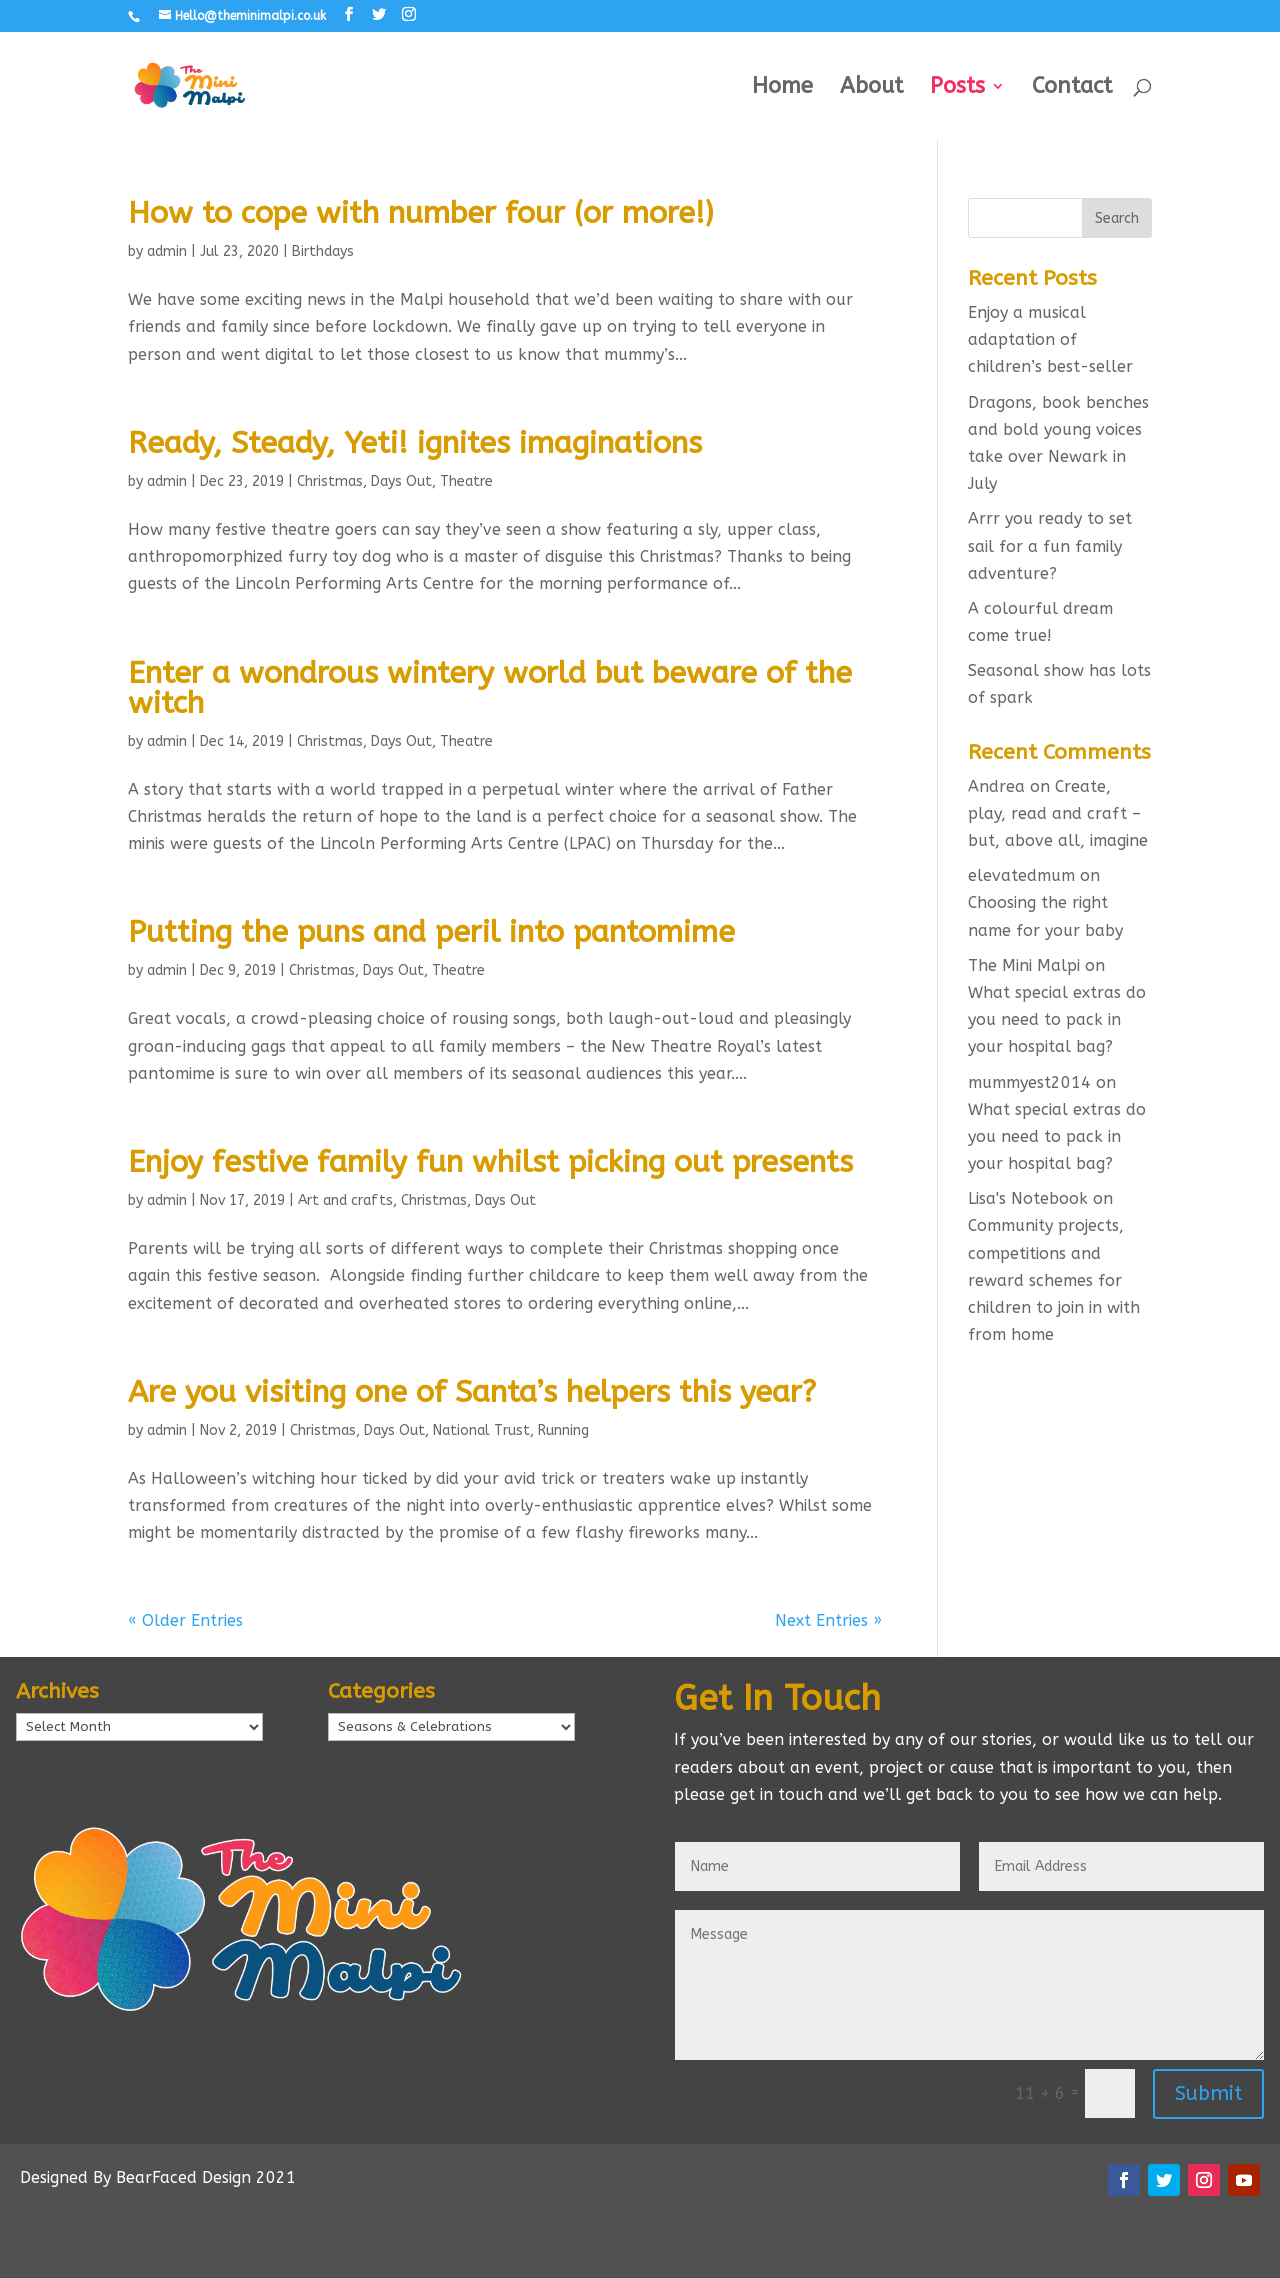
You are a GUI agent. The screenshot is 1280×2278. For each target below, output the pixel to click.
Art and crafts (345, 1200)
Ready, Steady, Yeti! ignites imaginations (415, 443)
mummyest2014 (1029, 1082)
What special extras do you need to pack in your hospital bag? (1057, 1019)
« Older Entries (185, 1620)
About (871, 89)
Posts (957, 89)
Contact (1072, 89)
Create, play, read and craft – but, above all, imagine (1058, 813)
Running (563, 1430)
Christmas (330, 481)
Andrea (996, 786)
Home (782, 89)
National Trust (481, 1430)
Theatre (466, 481)
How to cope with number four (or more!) (420, 213)
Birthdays (323, 251)
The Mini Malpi (1024, 965)
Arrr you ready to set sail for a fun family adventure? (1050, 545)
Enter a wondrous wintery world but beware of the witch (490, 688)
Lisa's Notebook (1028, 1198)
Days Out (401, 481)
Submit (1208, 2093)
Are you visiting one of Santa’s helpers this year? (472, 1392)
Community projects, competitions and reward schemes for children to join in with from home (1054, 1280)
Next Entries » (828, 1620)
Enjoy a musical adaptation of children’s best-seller (1050, 339)
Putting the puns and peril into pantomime (431, 932)
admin (167, 251)
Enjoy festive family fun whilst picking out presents (490, 1162)
